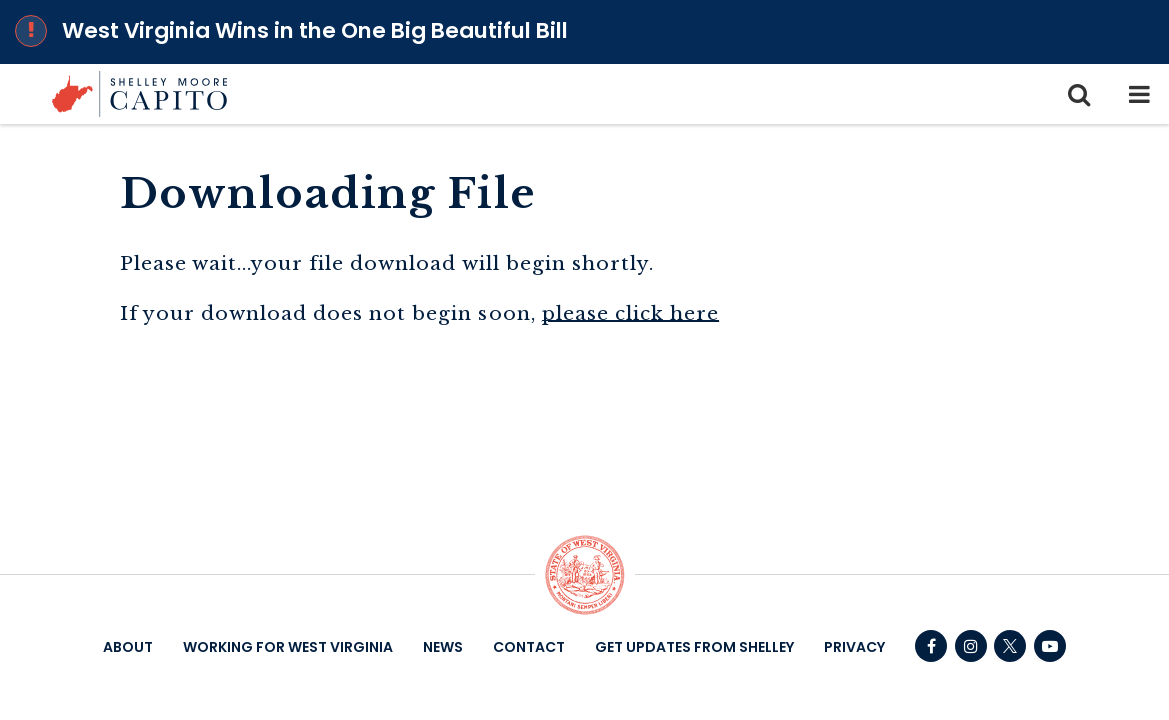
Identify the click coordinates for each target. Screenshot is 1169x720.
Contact (529, 647)
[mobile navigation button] (1139, 94)
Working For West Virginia (288, 647)
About (128, 647)
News (443, 647)
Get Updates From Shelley (694, 647)
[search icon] (1079, 94)
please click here (631, 313)
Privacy (854, 647)
